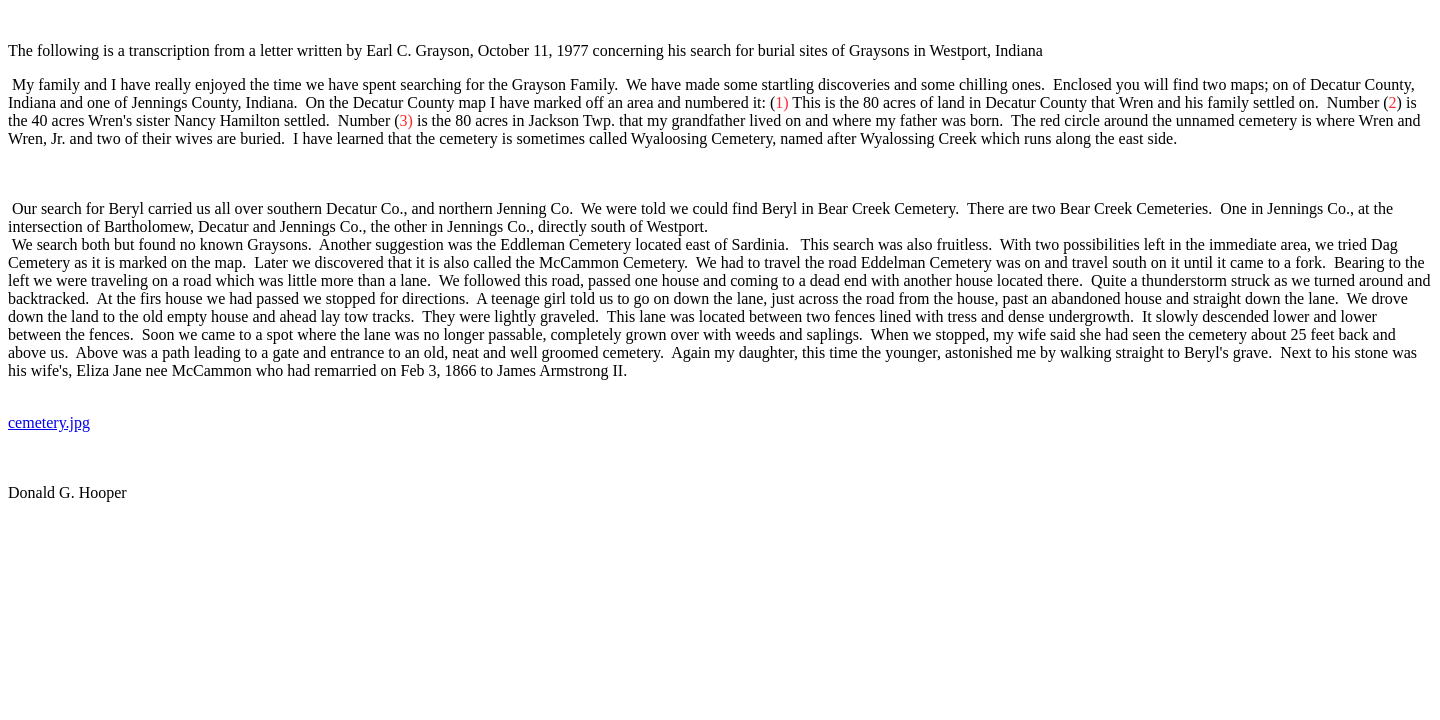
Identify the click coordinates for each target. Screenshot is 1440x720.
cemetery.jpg (49, 422)
